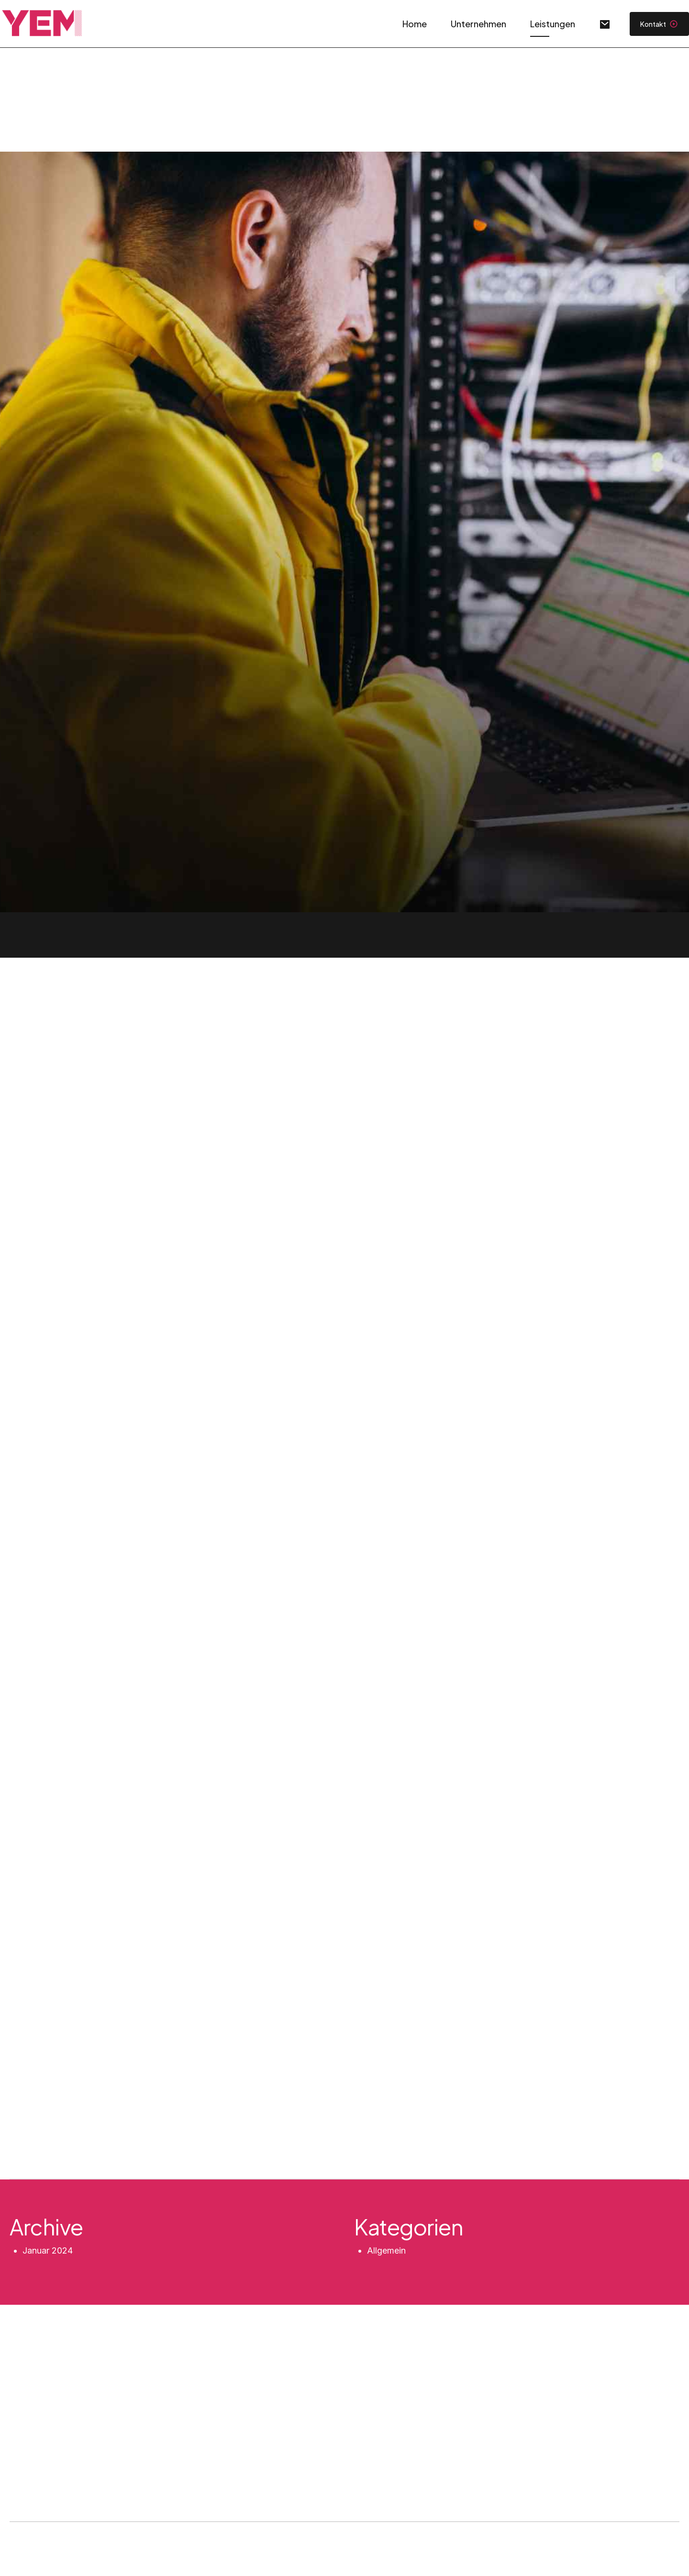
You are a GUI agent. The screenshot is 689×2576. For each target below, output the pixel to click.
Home (414, 23)
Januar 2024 (47, 2250)
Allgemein (386, 2250)
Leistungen (552, 23)
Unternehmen (478, 23)
